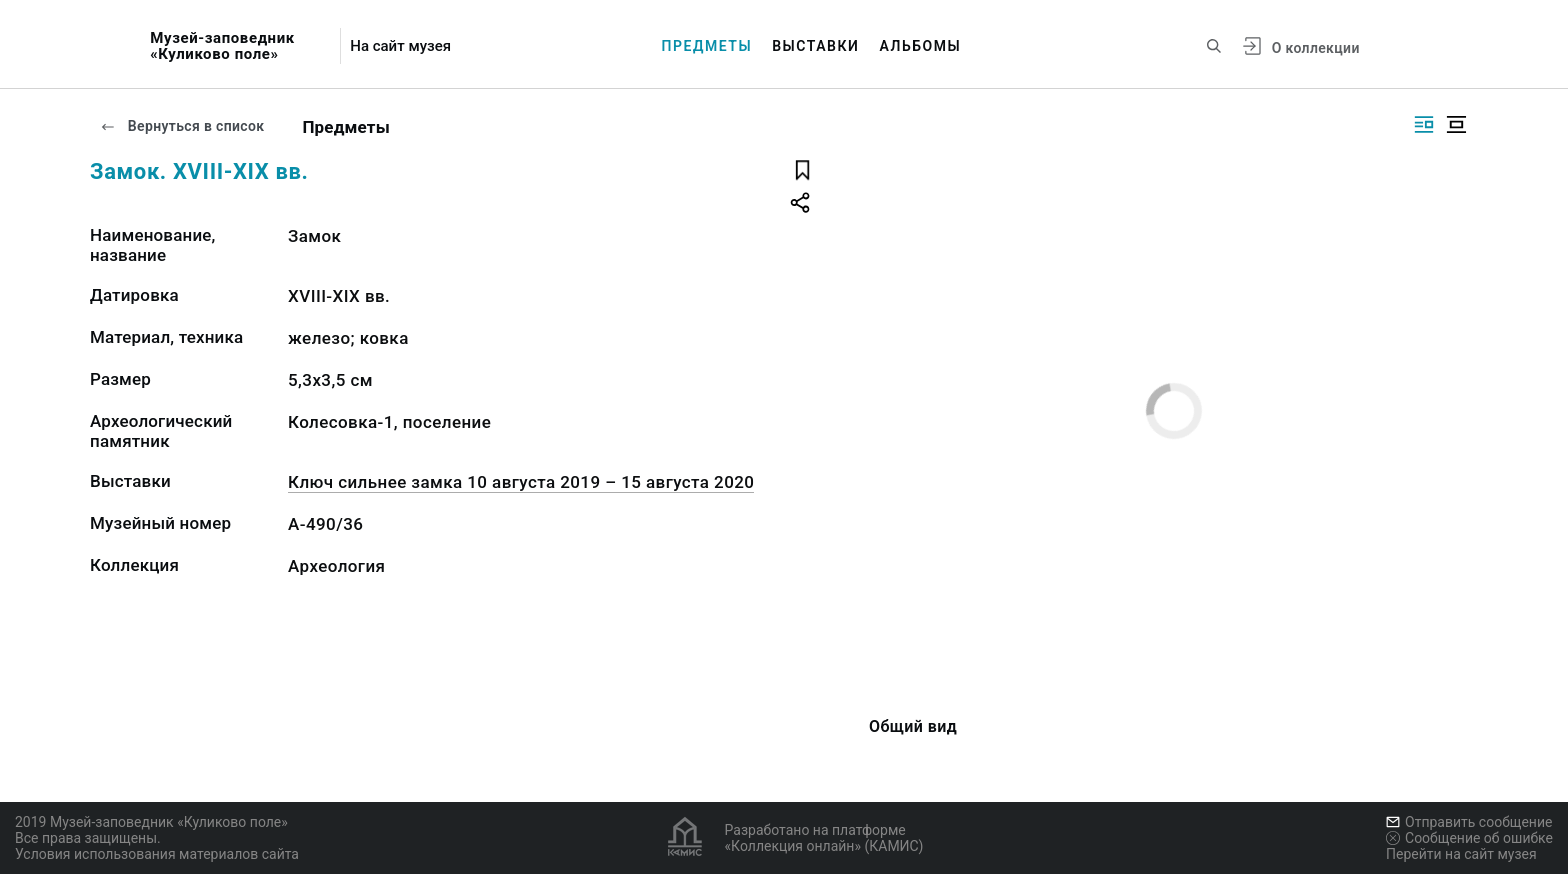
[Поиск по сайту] (1214, 46)
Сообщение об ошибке (1469, 838)
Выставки (815, 46)
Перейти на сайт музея (1461, 854)
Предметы (707, 46)
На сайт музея (400, 46)
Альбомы (920, 46)
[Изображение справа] (1424, 124)
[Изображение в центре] (1456, 124)
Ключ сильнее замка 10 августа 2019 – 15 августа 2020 (521, 482)
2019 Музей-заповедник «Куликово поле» (151, 822)
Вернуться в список (182, 126)
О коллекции (1316, 48)
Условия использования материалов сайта (157, 854)
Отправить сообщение (1469, 822)
